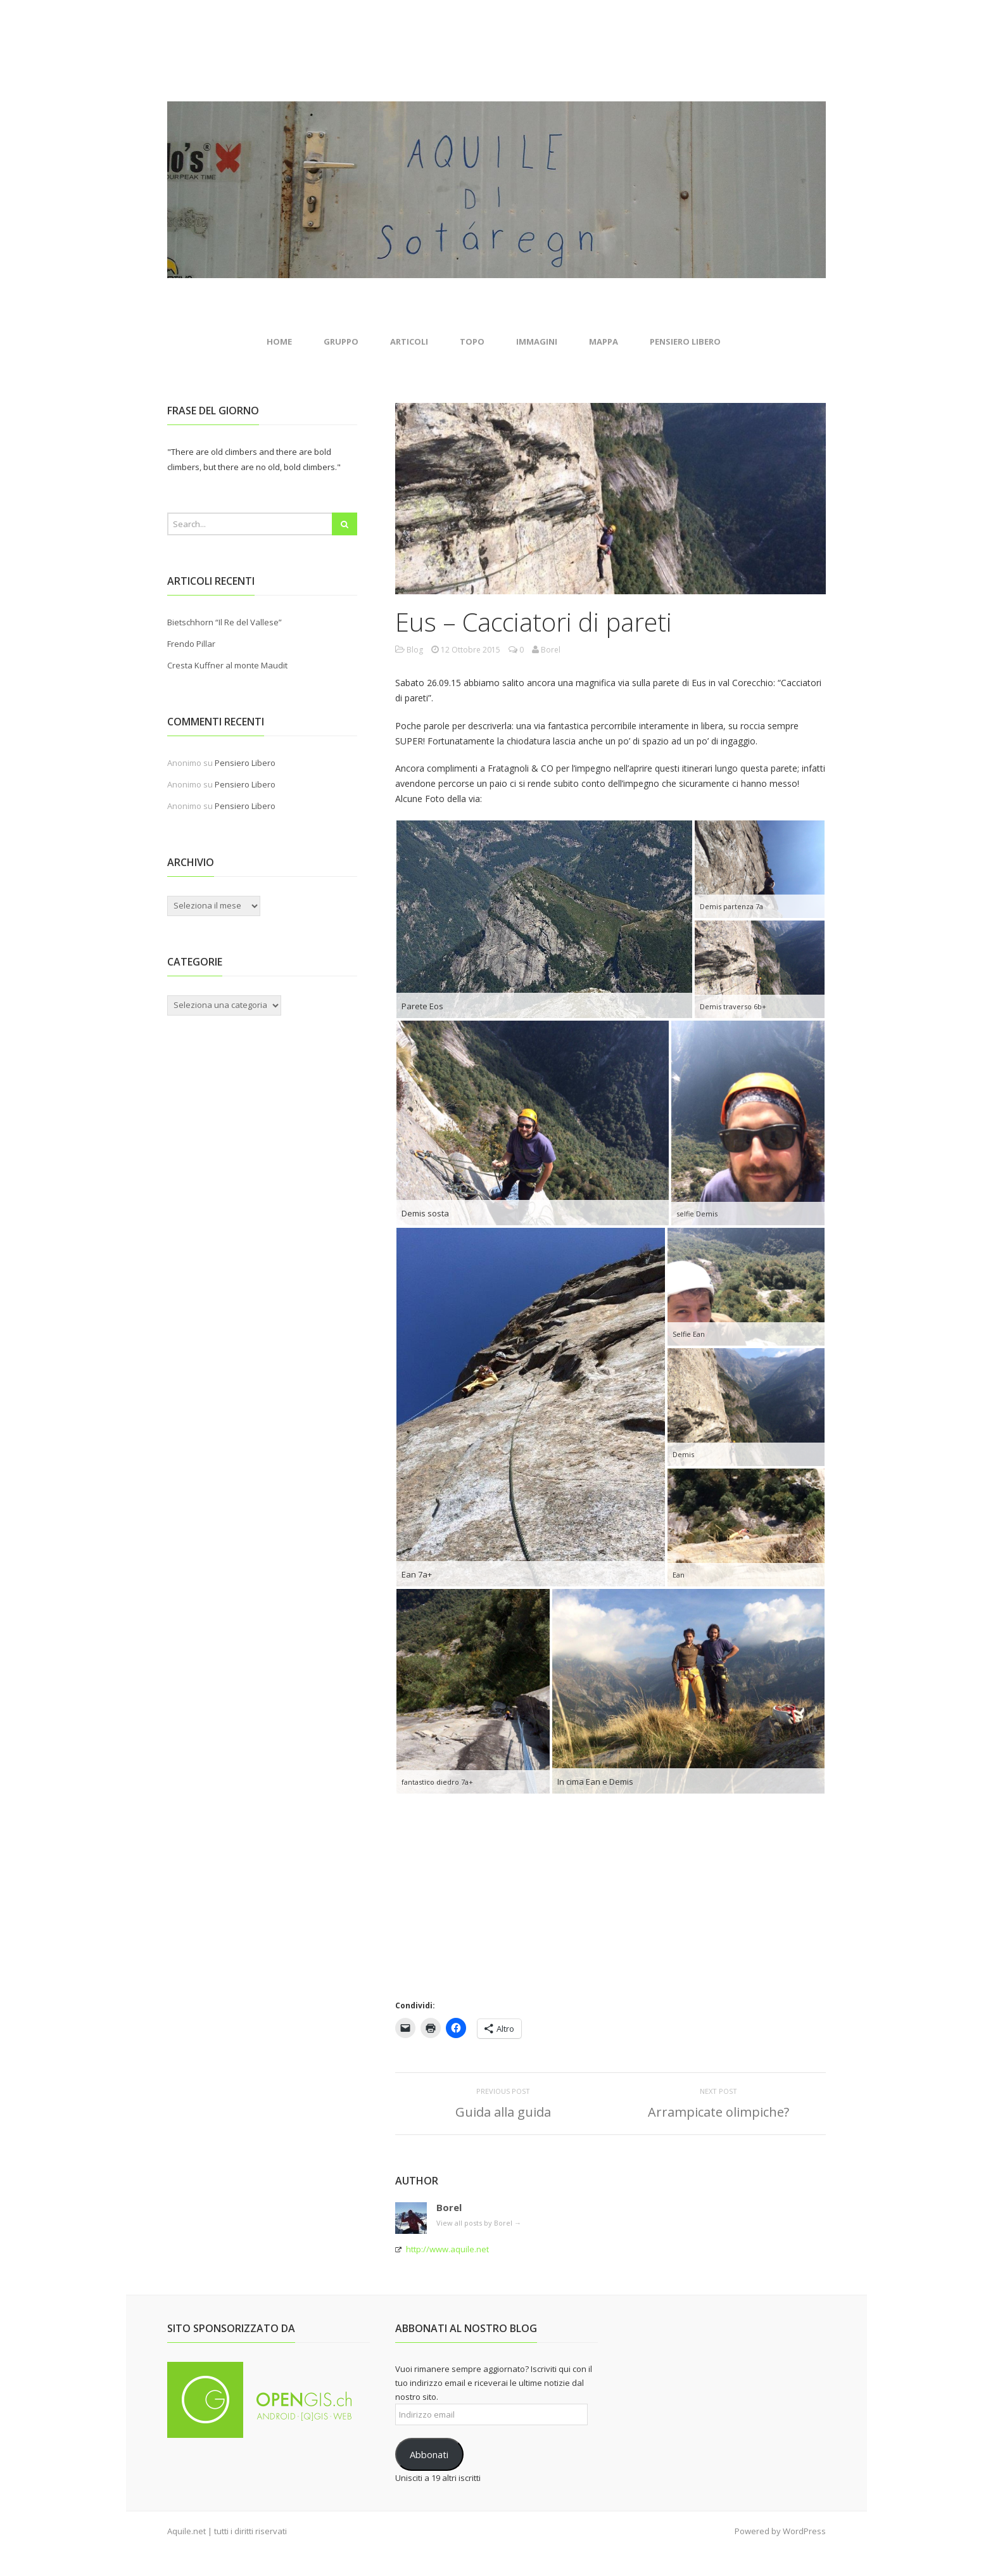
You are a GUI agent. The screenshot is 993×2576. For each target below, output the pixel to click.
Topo (472, 341)
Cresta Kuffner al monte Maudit (227, 665)
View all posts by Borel (478, 2223)
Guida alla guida (503, 2111)
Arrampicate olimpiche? (718, 2111)
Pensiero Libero (685, 341)
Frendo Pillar (191, 643)
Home (279, 341)
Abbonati (429, 2454)
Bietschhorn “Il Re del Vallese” (224, 622)
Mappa (603, 341)
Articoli (409, 341)
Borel (449, 2207)
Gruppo (341, 341)
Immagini (536, 341)
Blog (415, 649)
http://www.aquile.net (447, 2249)
